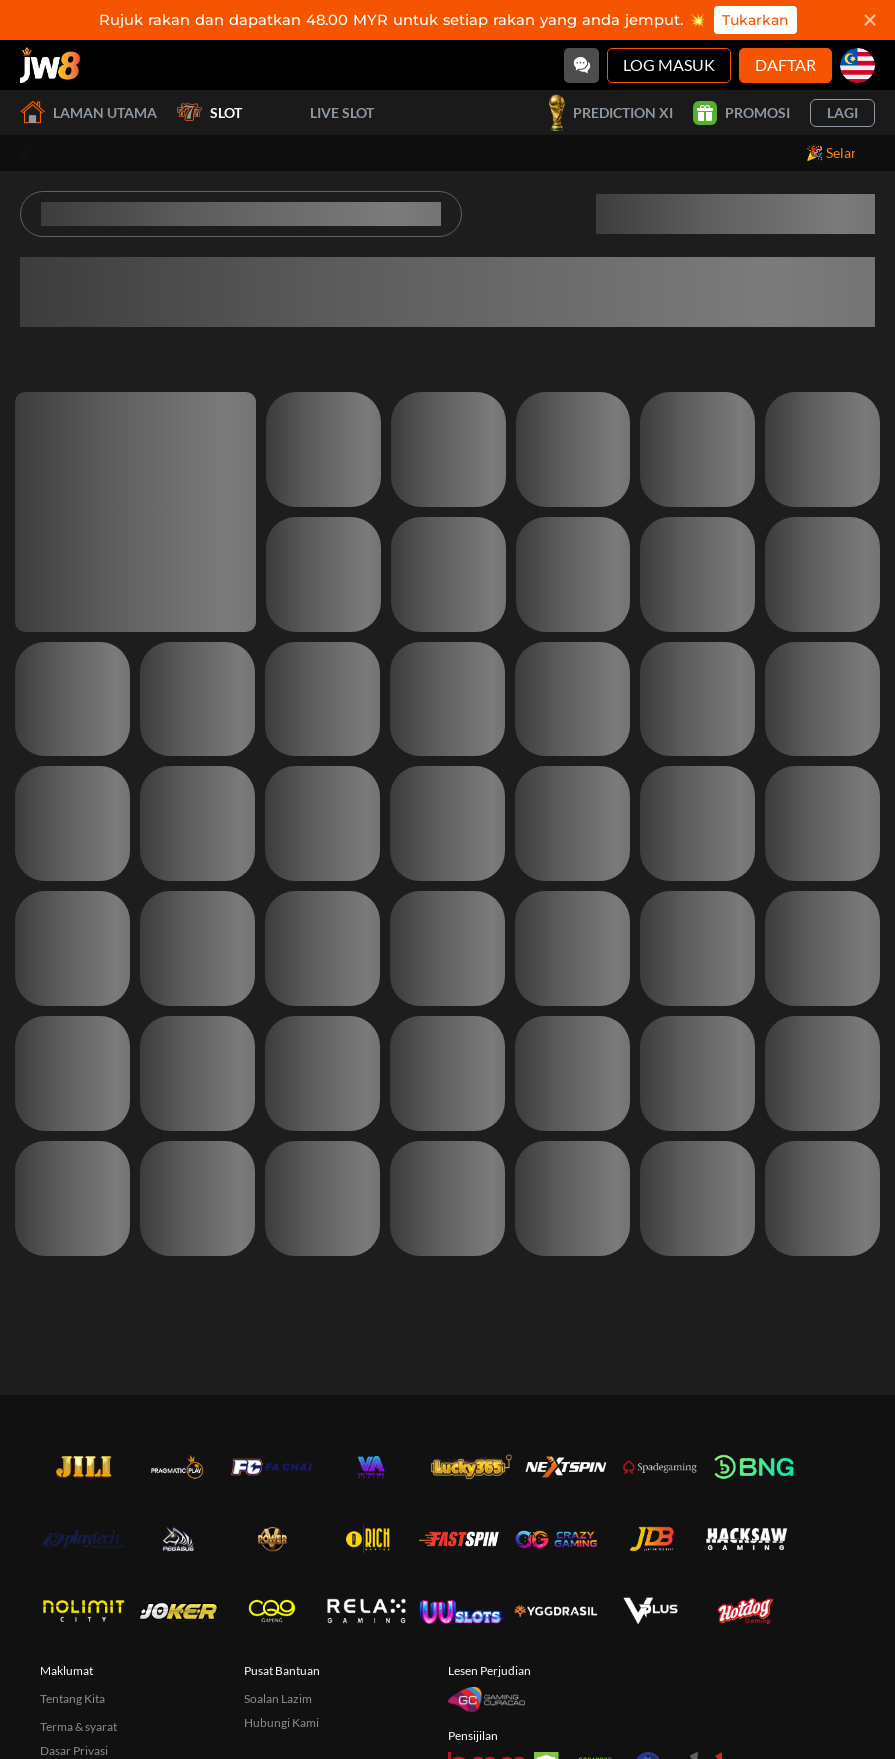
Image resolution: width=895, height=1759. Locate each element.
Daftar (785, 64)
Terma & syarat (78, 1726)
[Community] (581, 65)
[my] (857, 65)
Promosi (741, 113)
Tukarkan (755, 20)
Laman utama (88, 112)
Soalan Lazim (278, 1698)
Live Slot (318, 113)
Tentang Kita (72, 1698)
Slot (209, 112)
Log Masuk (669, 64)
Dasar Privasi (74, 1750)
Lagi (842, 112)
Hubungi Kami (281, 1722)
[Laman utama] (50, 65)
